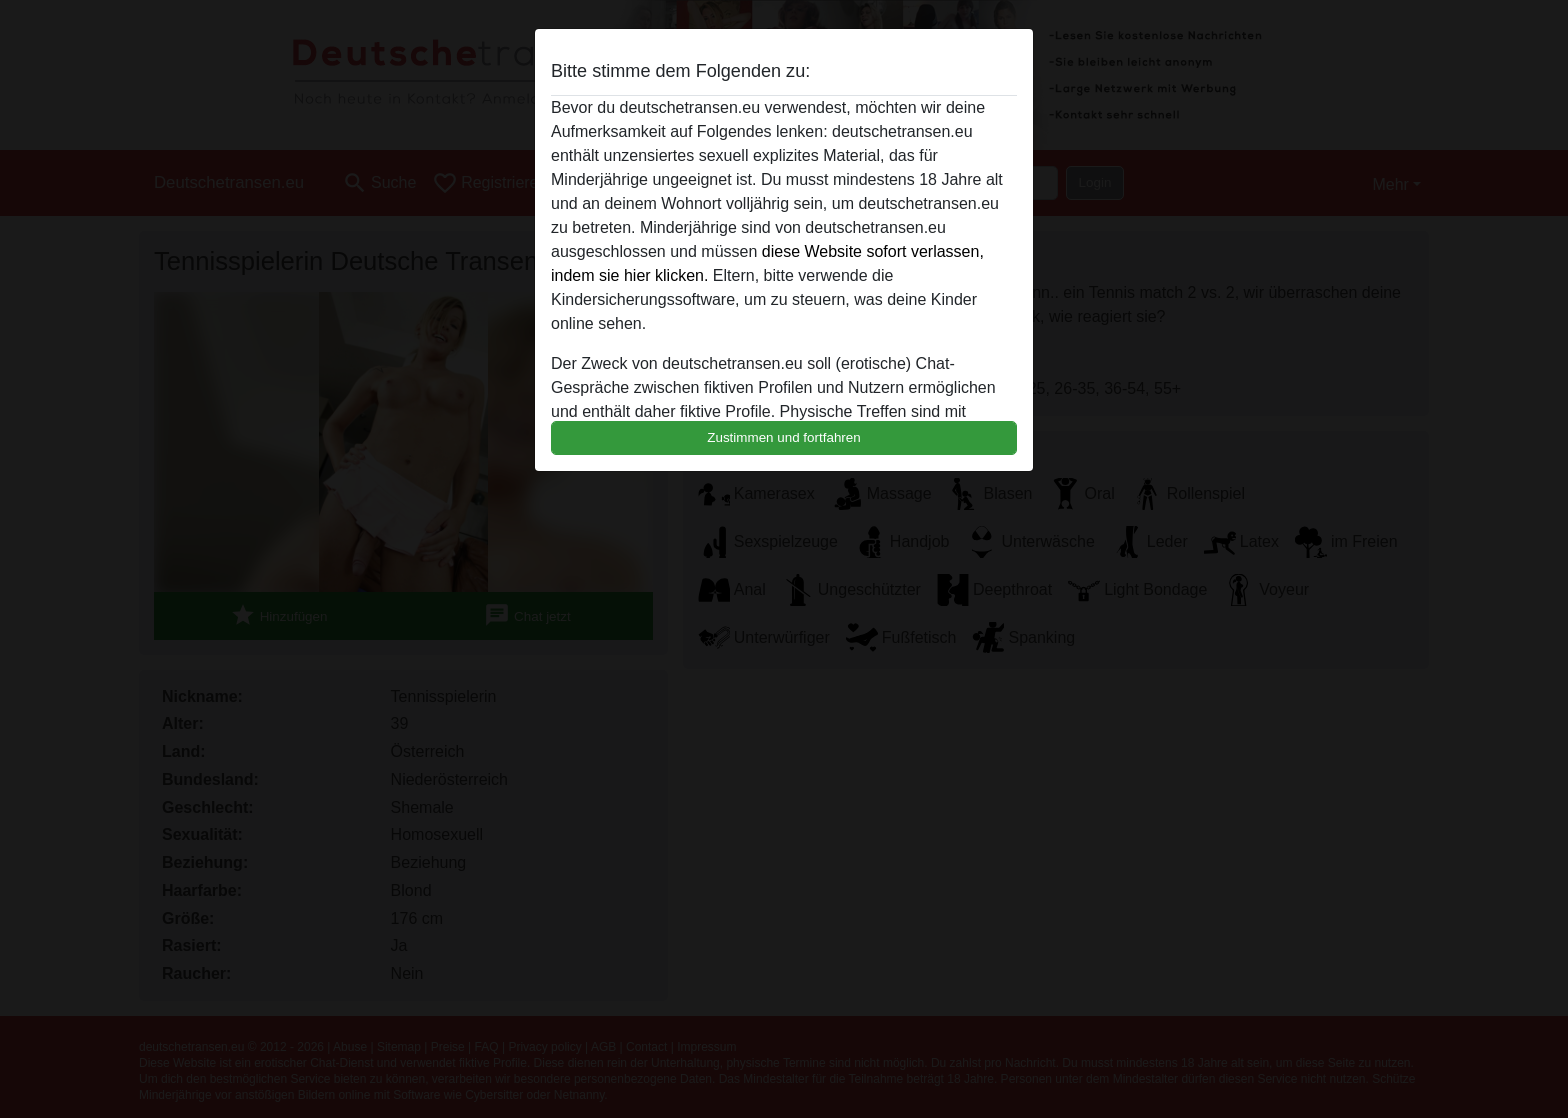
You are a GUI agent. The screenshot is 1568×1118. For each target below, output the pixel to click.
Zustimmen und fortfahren (784, 437)
